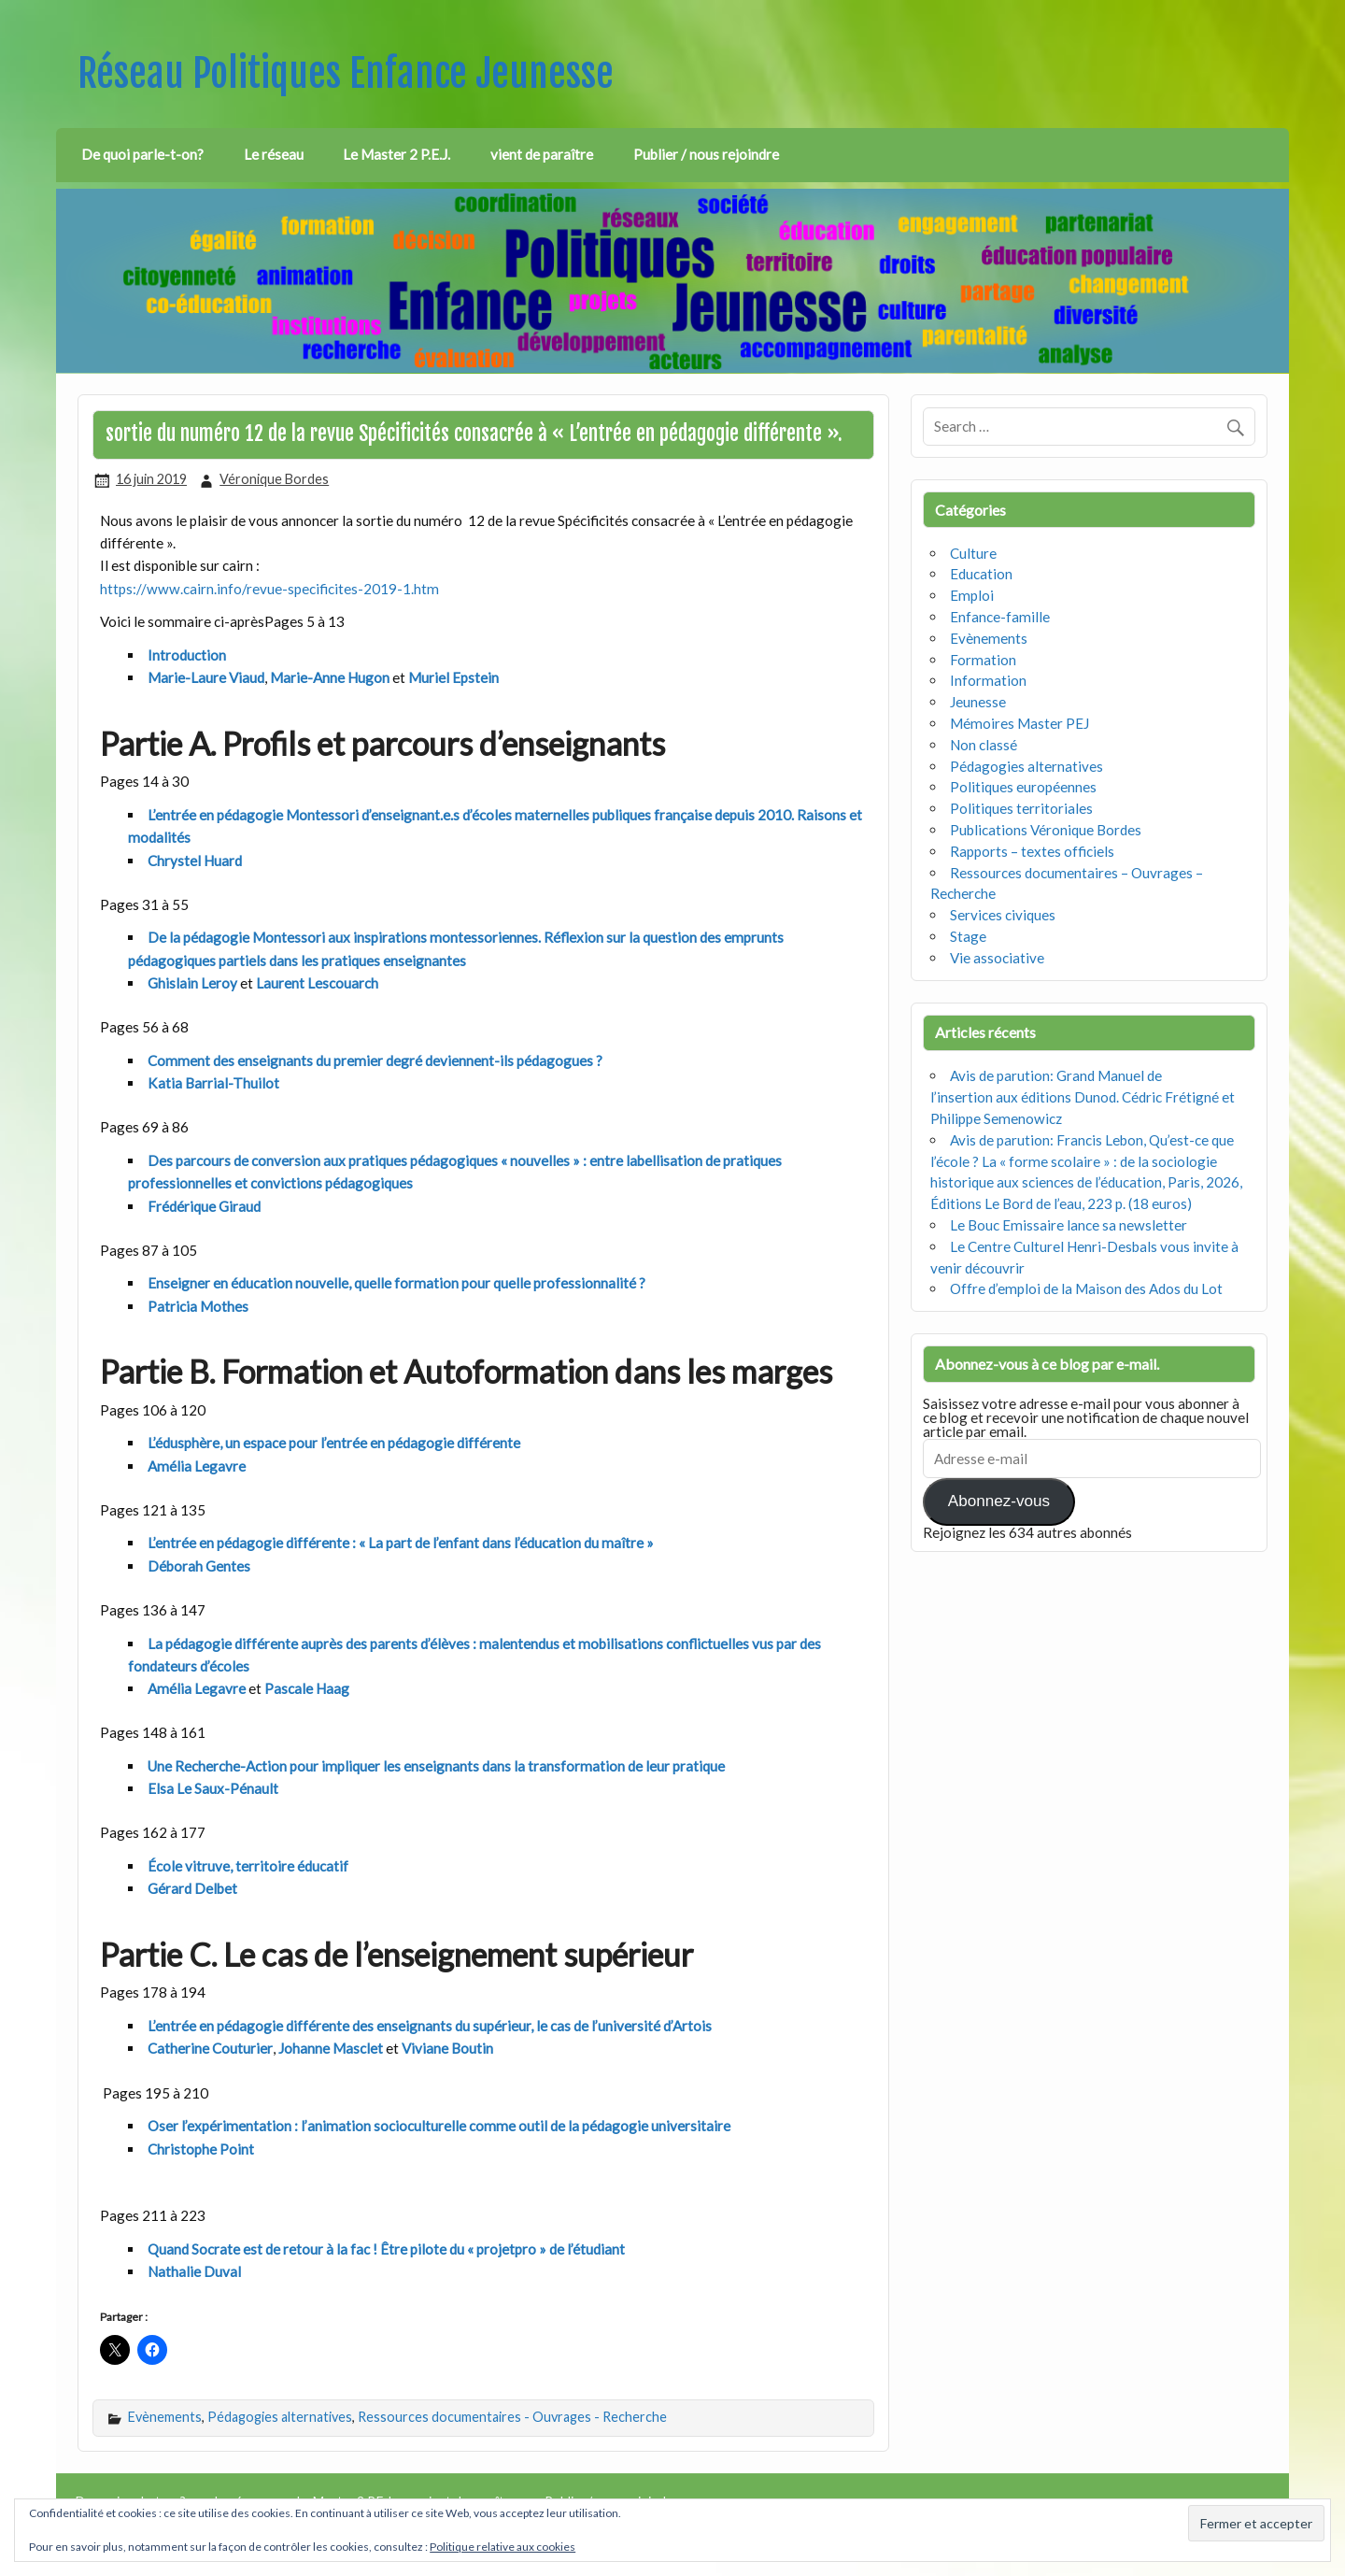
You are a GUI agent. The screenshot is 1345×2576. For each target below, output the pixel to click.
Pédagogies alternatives (279, 2417)
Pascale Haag (306, 1688)
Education (981, 573)
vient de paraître (541, 154)
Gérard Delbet (192, 1888)
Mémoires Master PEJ (1019, 723)
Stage (968, 936)
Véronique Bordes (274, 479)
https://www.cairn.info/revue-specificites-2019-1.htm (269, 588)
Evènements (165, 2417)
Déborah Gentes (199, 1566)
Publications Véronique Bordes (1045, 829)
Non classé (983, 744)
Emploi (972, 595)
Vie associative (997, 957)
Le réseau (274, 154)
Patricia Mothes (198, 1306)
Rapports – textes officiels (1032, 851)
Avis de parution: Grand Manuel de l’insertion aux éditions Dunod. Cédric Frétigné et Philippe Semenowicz (1082, 1097)
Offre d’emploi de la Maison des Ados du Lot (1086, 1288)
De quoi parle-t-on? (142, 154)
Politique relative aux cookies (502, 2547)
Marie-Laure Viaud (206, 677)
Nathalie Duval (194, 2271)
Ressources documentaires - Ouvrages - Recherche (512, 2417)
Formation (983, 659)
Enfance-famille (1000, 616)
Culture (973, 553)
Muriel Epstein (453, 677)
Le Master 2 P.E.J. (396, 154)
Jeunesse (978, 701)
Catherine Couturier (210, 2048)
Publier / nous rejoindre (706, 154)
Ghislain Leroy (192, 983)
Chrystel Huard (195, 860)
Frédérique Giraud (204, 1206)
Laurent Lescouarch (317, 983)
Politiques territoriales (1021, 808)
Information (988, 680)
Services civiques (1002, 914)
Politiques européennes (1023, 786)
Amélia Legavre (197, 1466)
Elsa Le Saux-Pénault (213, 1788)
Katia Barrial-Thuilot (213, 1083)
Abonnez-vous (999, 1501)
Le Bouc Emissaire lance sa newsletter (1068, 1225)
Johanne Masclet (330, 2048)
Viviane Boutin (447, 2048)
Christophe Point (201, 2149)
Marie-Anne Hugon (329, 677)
